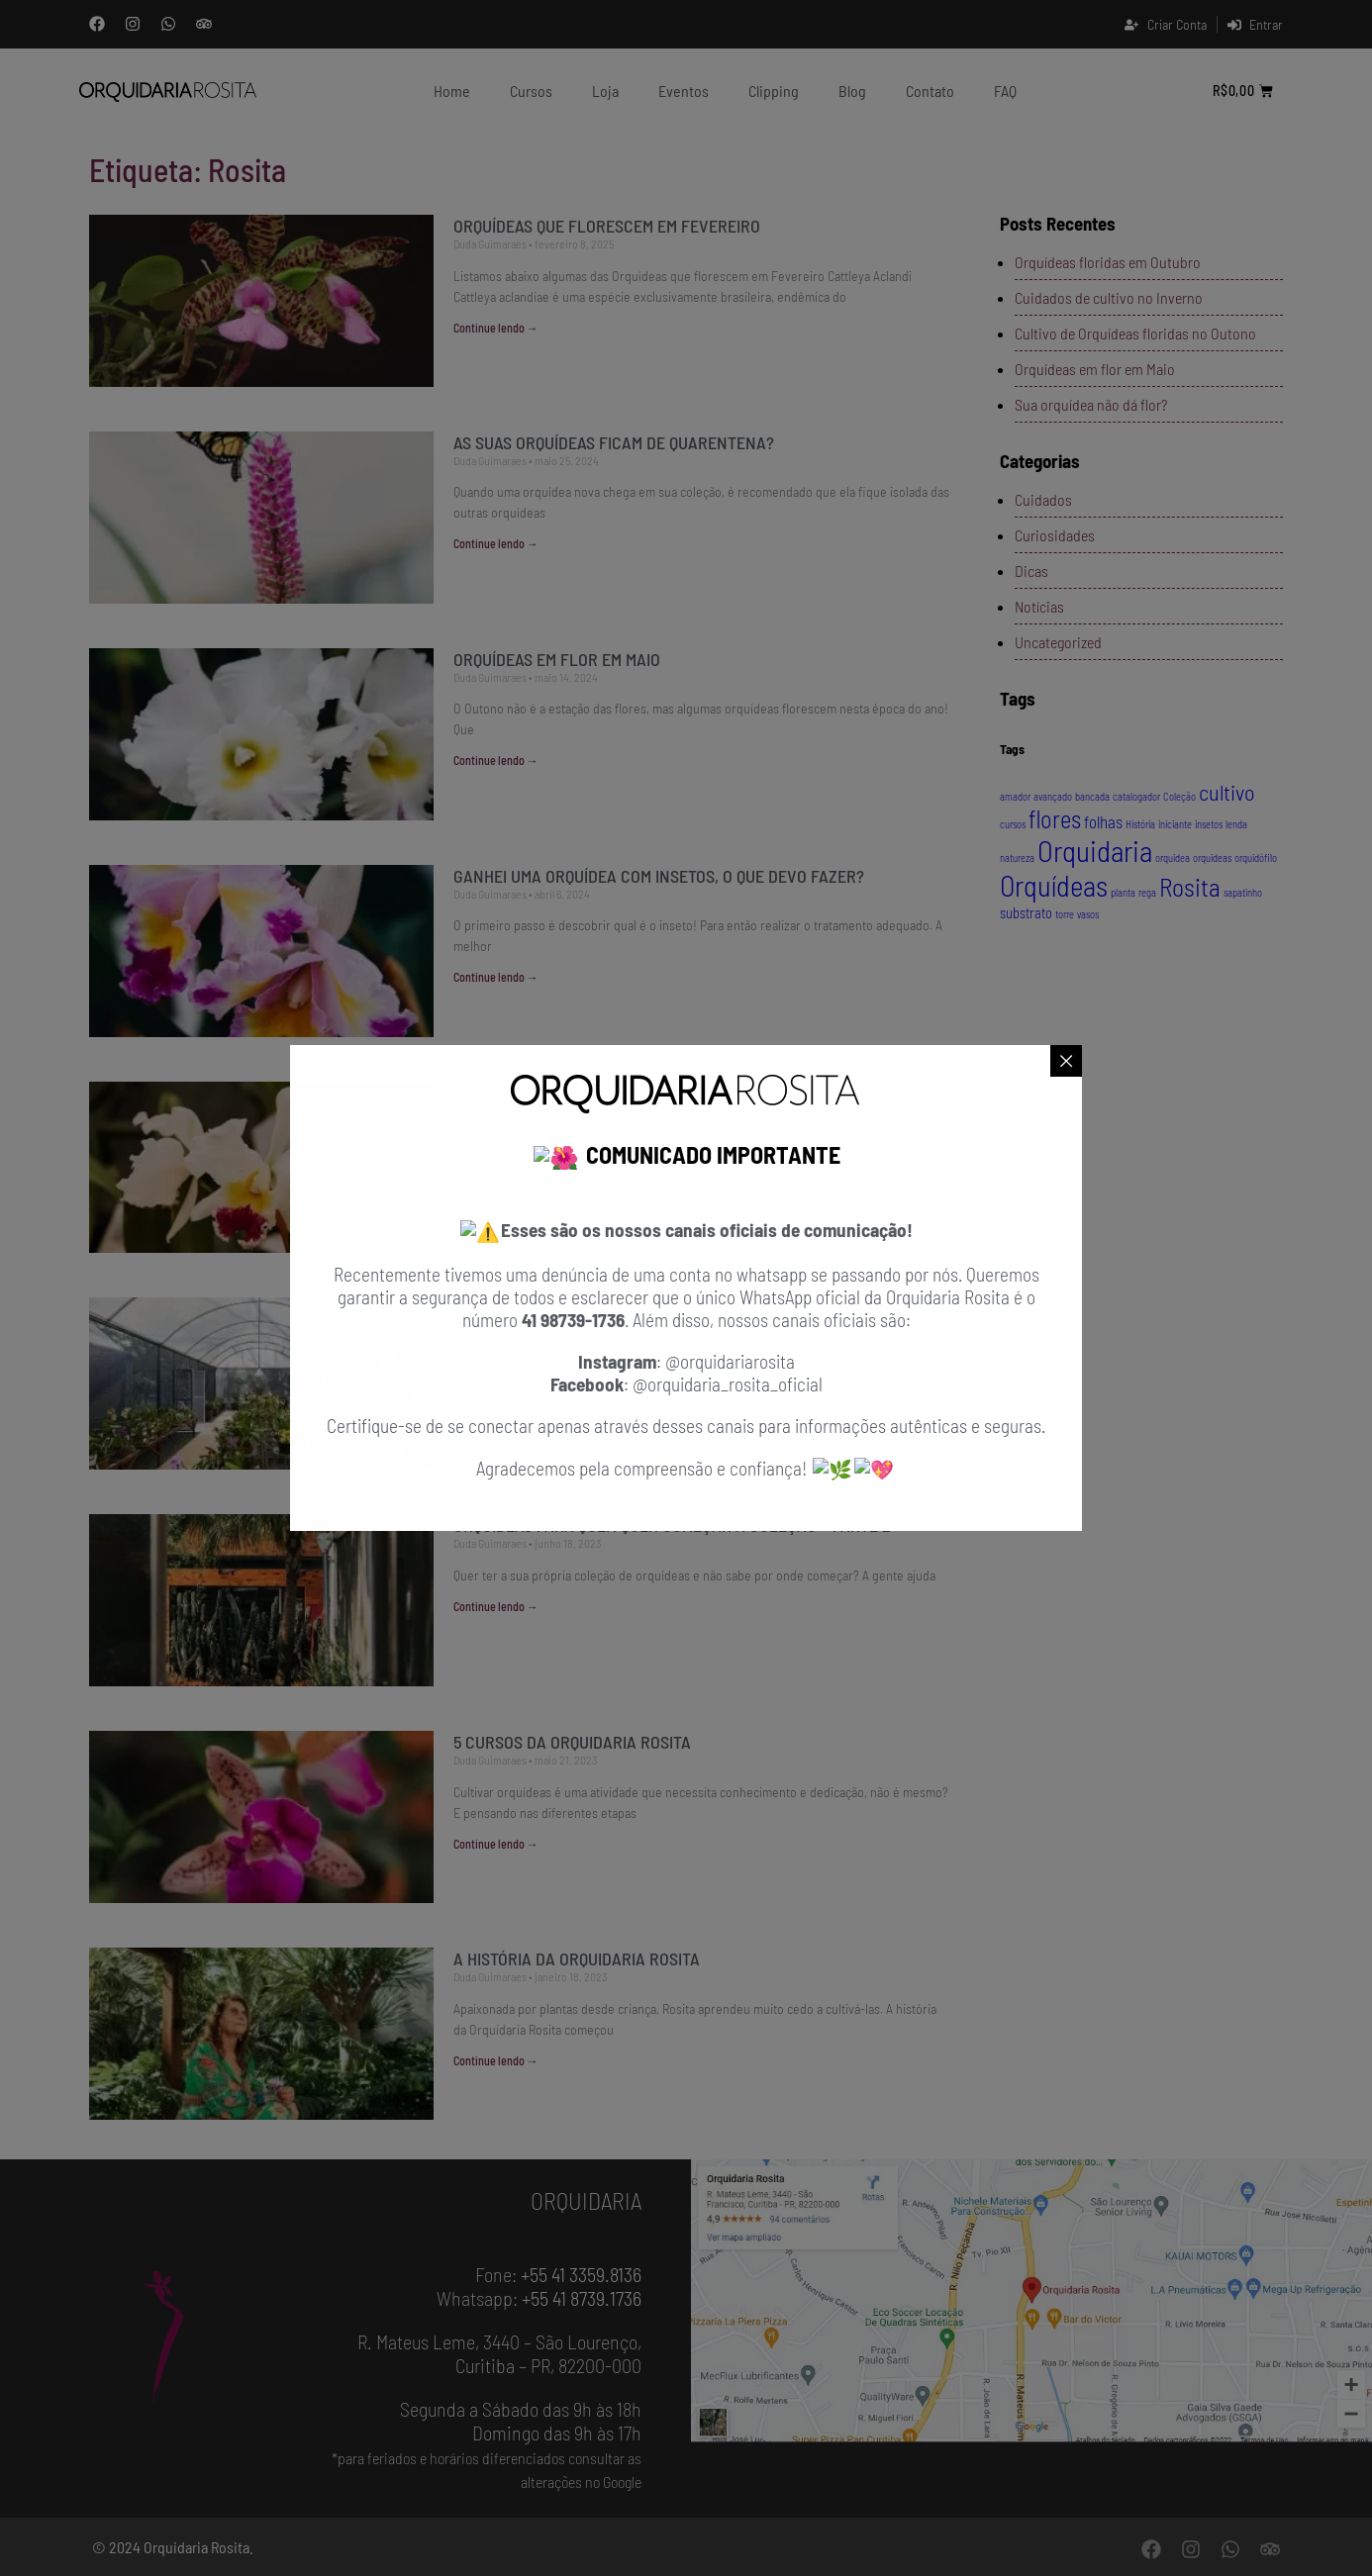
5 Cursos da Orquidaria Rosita (572, 1742)
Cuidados (1043, 499)
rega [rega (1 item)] (1147, 892)
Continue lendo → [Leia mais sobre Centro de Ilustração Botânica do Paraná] (496, 1410)
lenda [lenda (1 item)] (1236, 823)
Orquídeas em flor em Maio (558, 659)
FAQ (1005, 90)
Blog (852, 90)
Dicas (1031, 570)
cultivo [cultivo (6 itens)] (1227, 792)
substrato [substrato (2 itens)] (1026, 913)
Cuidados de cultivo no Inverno (1109, 297)
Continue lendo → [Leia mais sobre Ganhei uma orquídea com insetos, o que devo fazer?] (496, 977)
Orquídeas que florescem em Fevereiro (606, 226)
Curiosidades (1055, 534)
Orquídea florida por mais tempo (582, 1092)
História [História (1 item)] (1140, 823)
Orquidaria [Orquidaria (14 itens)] (1094, 850)
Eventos (683, 90)
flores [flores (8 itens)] (1055, 819)
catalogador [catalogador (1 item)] (1136, 796)
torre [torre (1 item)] (1064, 913)
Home (452, 90)
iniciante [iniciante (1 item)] (1175, 823)
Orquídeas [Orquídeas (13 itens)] (1054, 885)
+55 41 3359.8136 (581, 2274)
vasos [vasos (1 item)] (1088, 913)
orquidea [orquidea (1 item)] (1172, 857)
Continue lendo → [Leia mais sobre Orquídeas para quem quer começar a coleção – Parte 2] (496, 1606)
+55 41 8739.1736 (581, 2298)
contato (930, 90)
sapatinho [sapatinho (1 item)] (1243, 892)
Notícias (1039, 606)
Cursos (531, 90)
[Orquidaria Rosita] (168, 91)
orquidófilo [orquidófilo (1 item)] (1255, 857)
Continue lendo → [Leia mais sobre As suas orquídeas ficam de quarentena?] (496, 543)
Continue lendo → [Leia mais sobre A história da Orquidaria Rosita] (496, 2060)
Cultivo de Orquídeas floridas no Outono (1135, 333)
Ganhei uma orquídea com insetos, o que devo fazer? (660, 876)
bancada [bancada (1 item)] (1092, 796)
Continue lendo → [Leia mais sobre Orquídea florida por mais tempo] (496, 1193)
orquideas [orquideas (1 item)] (1212, 857)
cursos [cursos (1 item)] (1013, 823)
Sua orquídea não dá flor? (1091, 404)
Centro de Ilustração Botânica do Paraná (622, 1308)
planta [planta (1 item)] (1123, 892)
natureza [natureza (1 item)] (1017, 857)
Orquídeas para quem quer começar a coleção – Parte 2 (672, 1525)
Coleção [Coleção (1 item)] (1179, 796)
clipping (773, 90)
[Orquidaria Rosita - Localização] (1031, 2300)
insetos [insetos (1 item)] (1209, 823)
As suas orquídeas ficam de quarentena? (615, 442)
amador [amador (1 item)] (1015, 796)
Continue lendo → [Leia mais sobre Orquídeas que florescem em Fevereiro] (496, 327)
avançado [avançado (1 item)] (1052, 796)
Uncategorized (1058, 641)
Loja (605, 90)
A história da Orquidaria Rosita (576, 1958)
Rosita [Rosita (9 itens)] (1190, 886)
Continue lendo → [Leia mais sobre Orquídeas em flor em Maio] (496, 760)
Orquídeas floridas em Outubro (1108, 261)
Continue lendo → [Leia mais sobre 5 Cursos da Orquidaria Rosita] (496, 1844)
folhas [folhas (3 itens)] (1103, 821)
